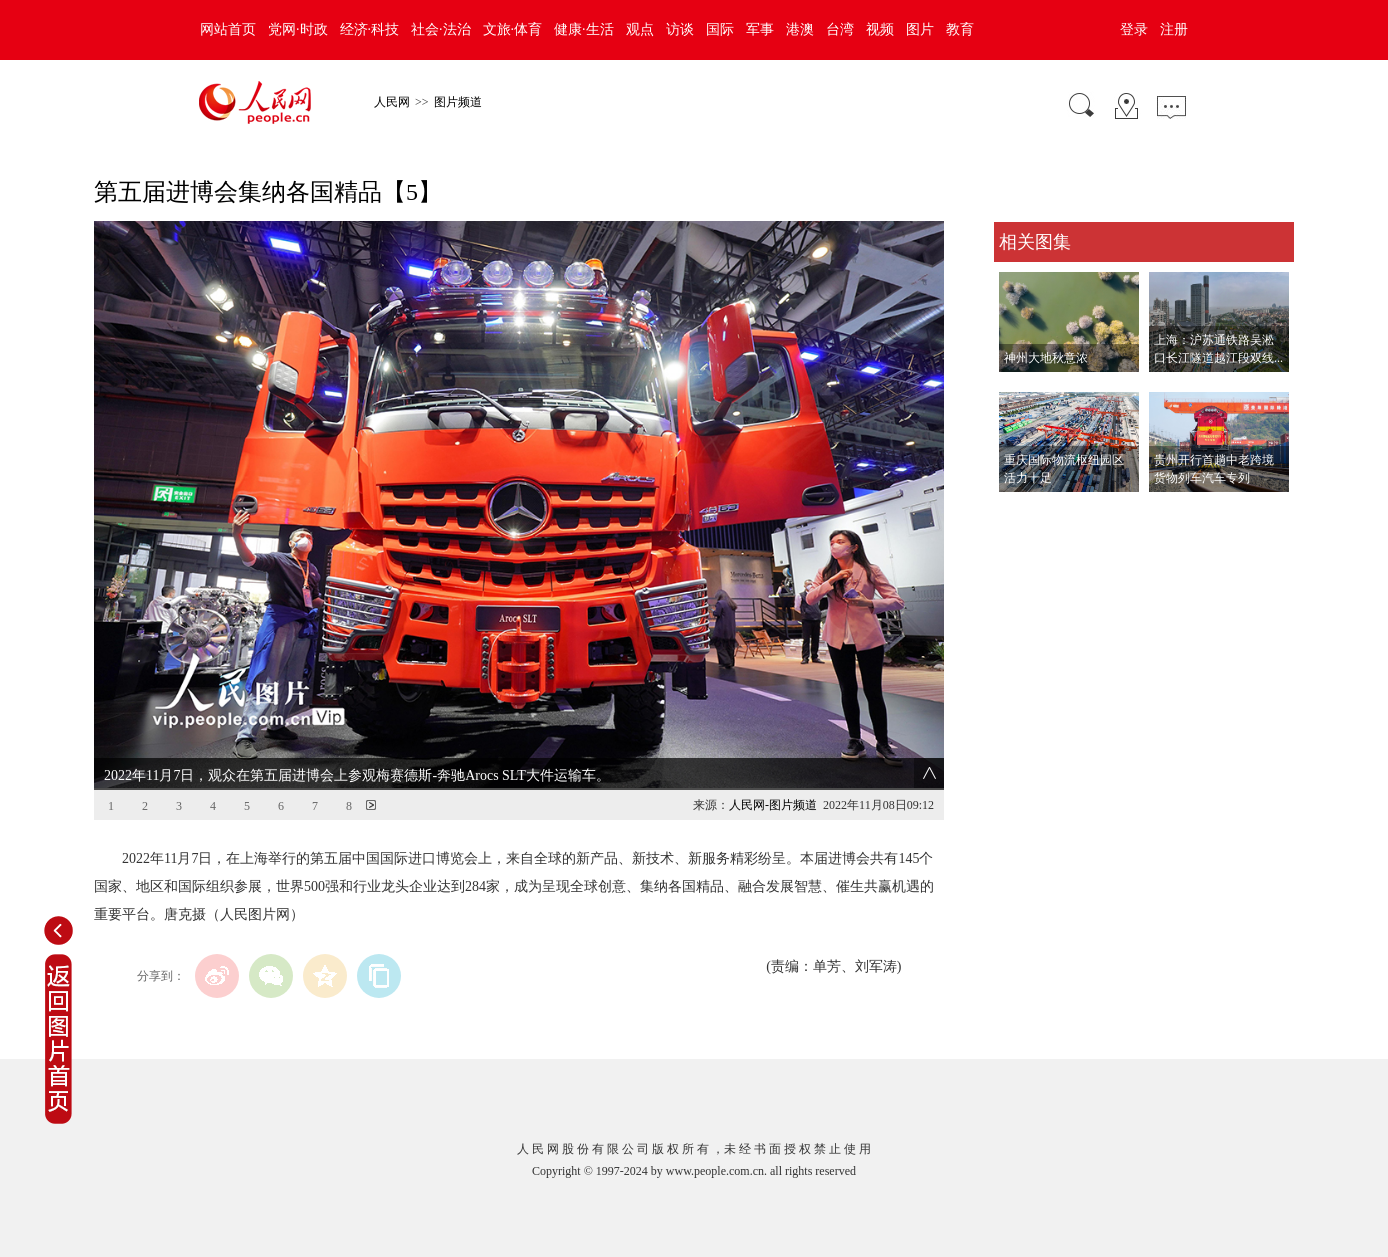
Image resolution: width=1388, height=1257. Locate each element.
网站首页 (228, 29)
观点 (640, 29)
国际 (720, 29)
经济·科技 (370, 29)
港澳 (800, 29)
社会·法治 (441, 29)
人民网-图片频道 (773, 805)
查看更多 (1022, 512)
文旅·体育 (513, 29)
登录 (1134, 29)
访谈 (680, 29)
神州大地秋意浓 (1046, 358)
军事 (760, 29)
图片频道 (458, 102)
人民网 (392, 102)
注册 (1174, 29)
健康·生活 (584, 29)
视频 (880, 29)
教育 (960, 29)
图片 (920, 29)
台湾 (840, 29)
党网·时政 (298, 29)
